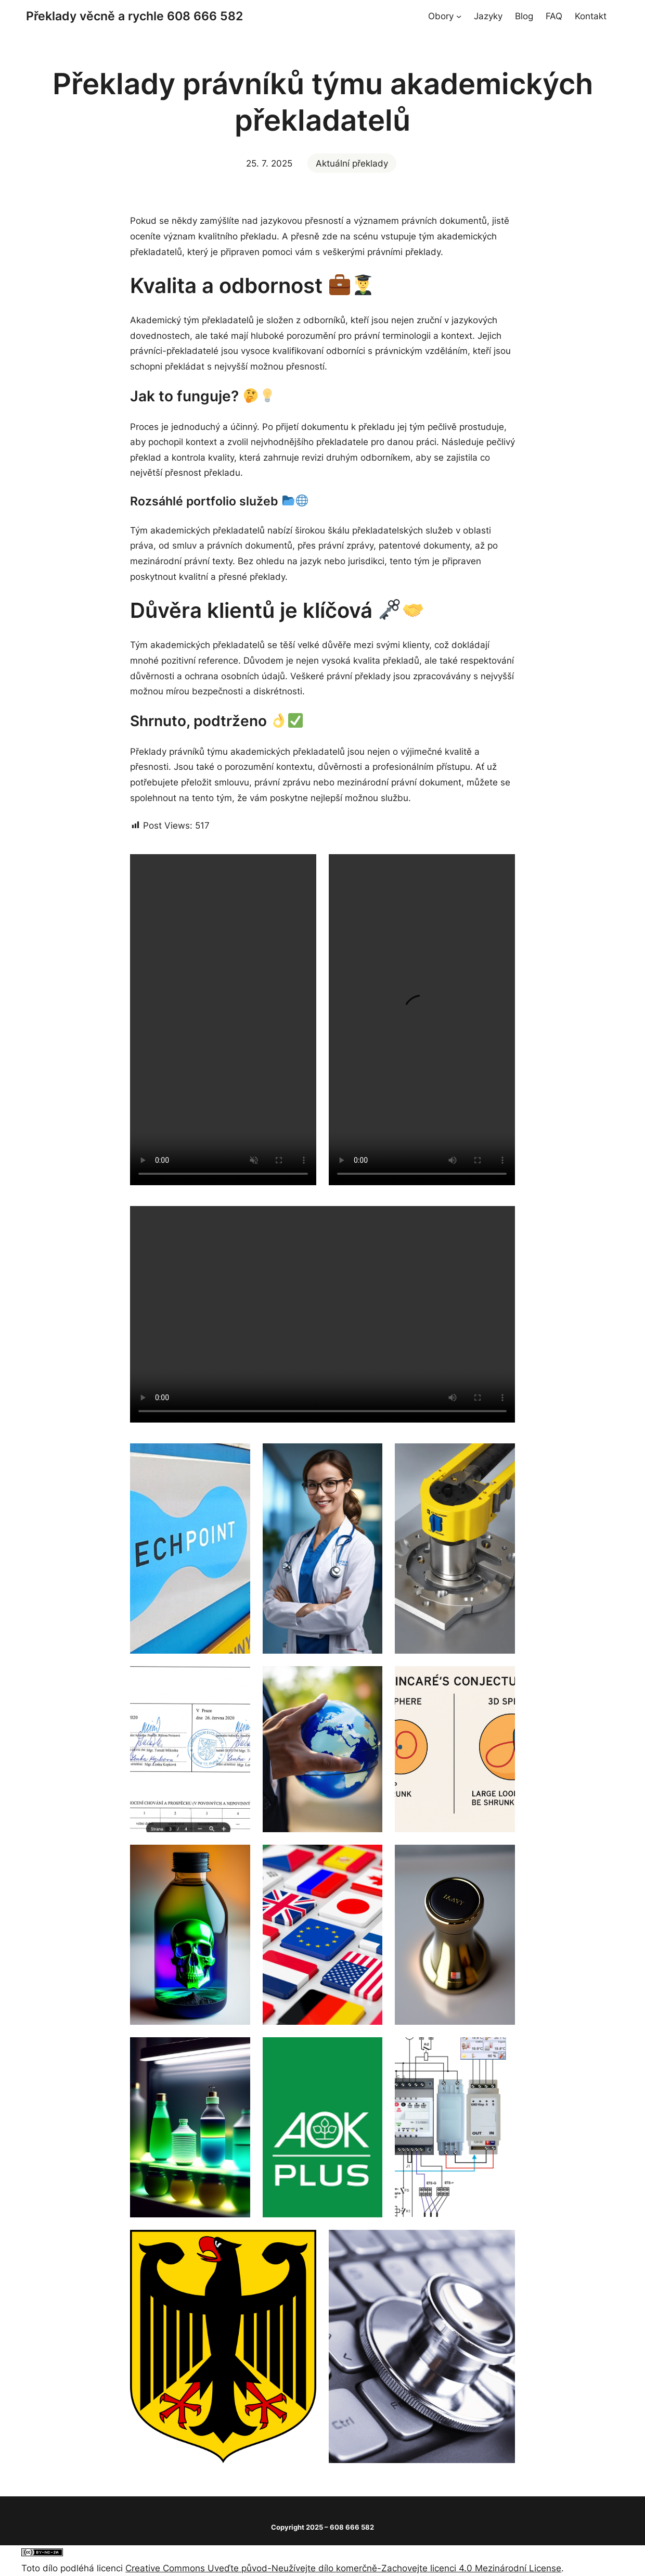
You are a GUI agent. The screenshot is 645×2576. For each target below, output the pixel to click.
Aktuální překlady (352, 163)
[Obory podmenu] (458, 16)
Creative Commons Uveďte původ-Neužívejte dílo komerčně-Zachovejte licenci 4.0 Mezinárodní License (343, 2567)
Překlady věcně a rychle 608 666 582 (134, 15)
